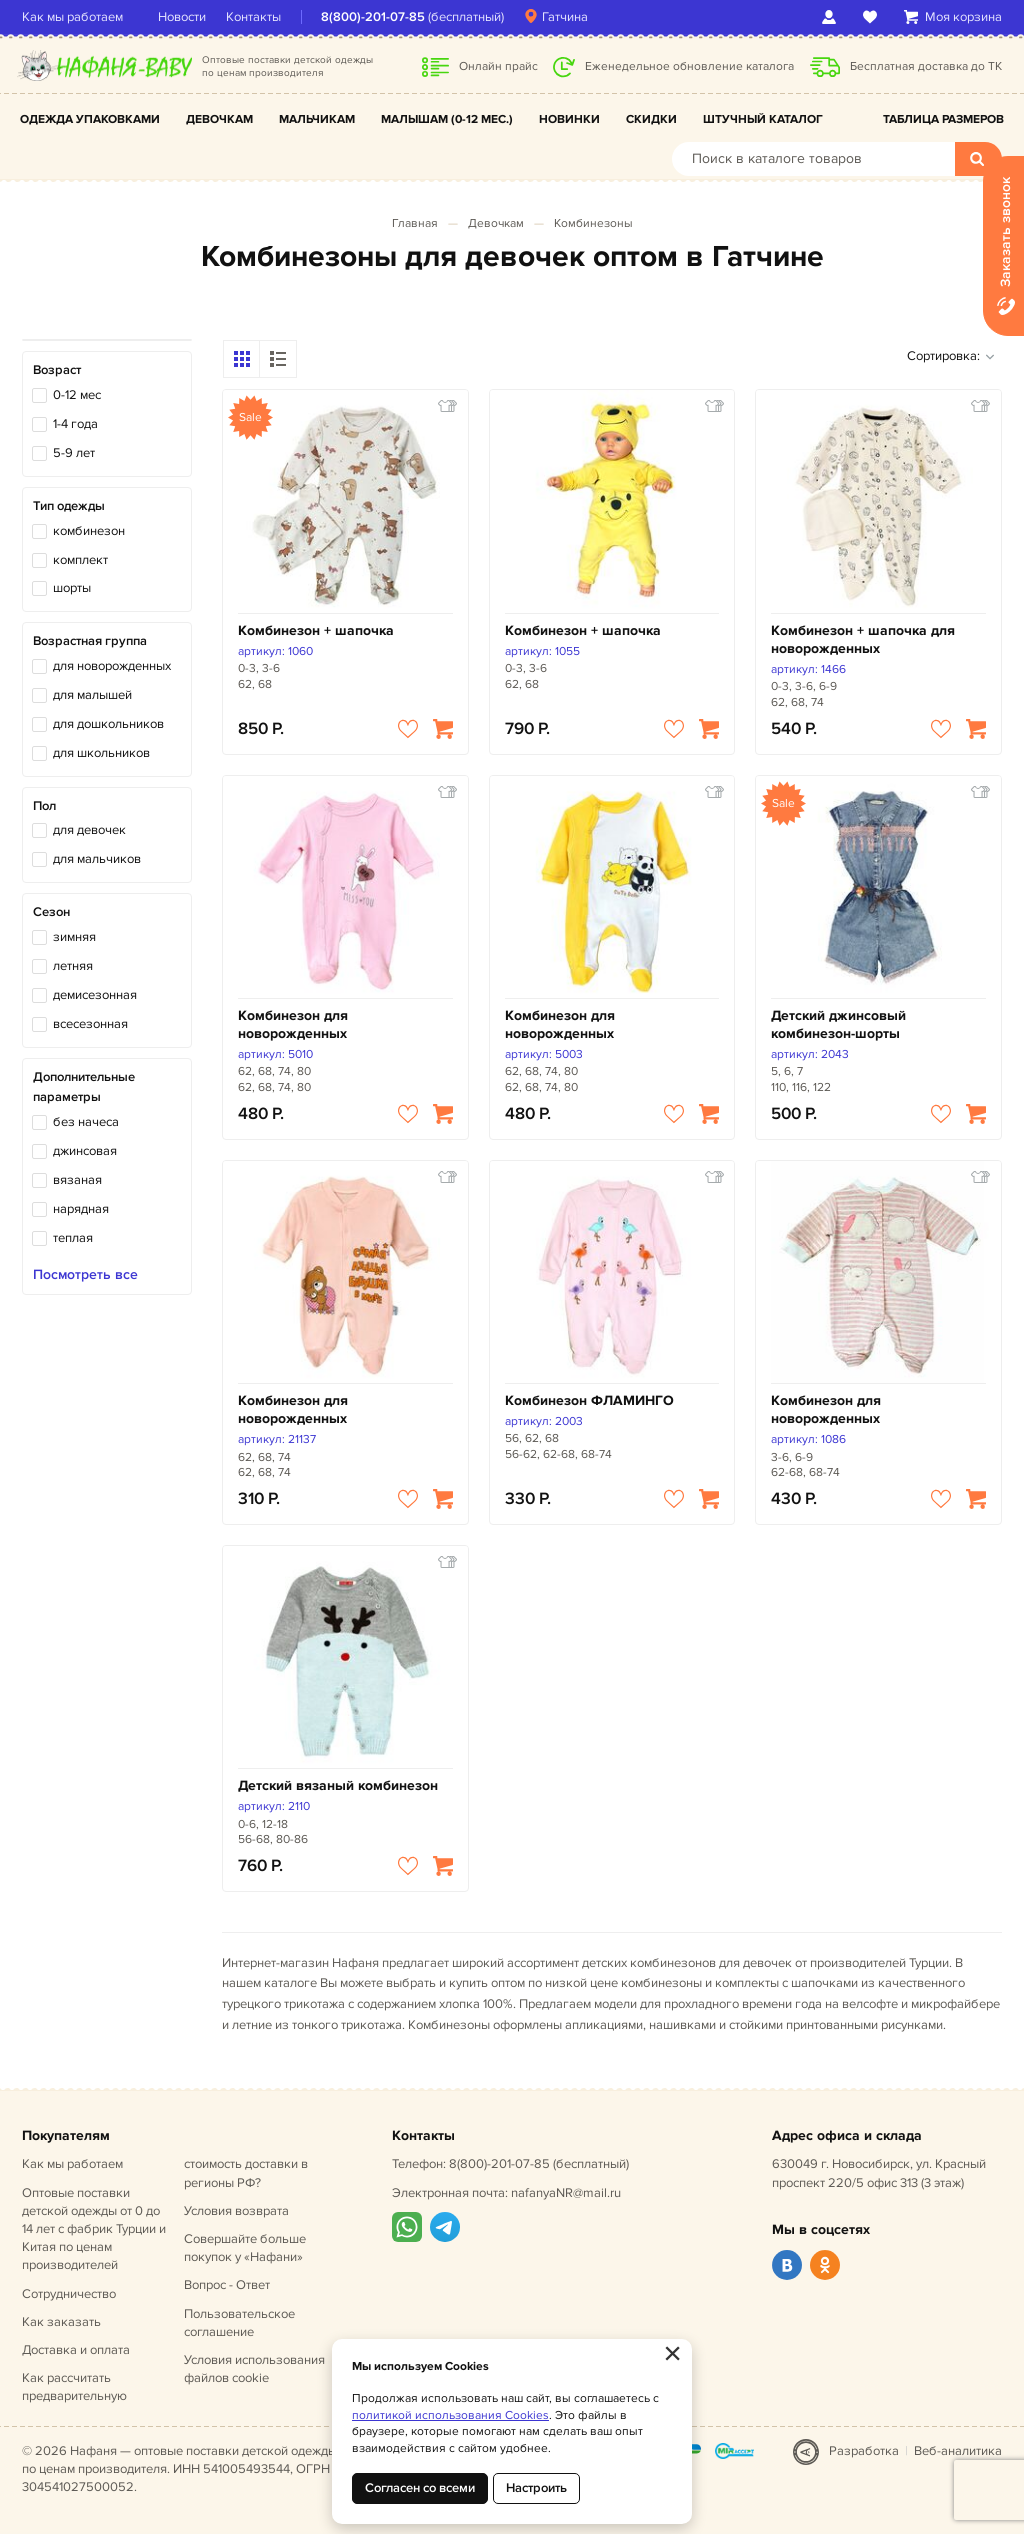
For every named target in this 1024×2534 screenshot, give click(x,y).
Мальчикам (317, 119)
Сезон (51, 912)
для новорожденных (112, 666)
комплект (80, 560)
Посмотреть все (85, 1275)
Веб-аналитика (958, 2451)
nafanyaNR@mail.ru (566, 2193)
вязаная (77, 1180)
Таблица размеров (943, 119)
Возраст (57, 370)
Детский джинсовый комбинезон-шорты (838, 1024)
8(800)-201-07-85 (373, 17)
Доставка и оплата (76, 2350)
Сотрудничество (69, 2294)
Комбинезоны (593, 223)
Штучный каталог (763, 119)
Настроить (536, 2488)
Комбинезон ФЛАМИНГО (589, 1400)
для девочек (89, 830)
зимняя (74, 937)
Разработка (864, 2451)
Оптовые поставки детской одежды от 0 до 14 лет (94, 2229)
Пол (44, 806)
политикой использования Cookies (450, 2415)
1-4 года (75, 424)
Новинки (569, 119)
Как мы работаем (72, 17)
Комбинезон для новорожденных (293, 1024)
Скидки (651, 119)
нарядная (81, 1209)
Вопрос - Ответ (227, 2285)
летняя (73, 966)
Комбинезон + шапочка (316, 630)
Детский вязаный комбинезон (338, 1785)
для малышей (92, 695)
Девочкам (219, 119)
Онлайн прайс (498, 66)
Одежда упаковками (90, 119)
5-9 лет (74, 453)
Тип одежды (69, 506)
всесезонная (90, 1024)
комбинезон (89, 531)
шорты (72, 588)
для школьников (101, 753)
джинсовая (85, 1151)
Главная (415, 223)
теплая (73, 1238)
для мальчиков (97, 859)
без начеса (86, 1122)
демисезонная (95, 995)
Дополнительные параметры (84, 1087)
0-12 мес (77, 395)
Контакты (253, 17)
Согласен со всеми (420, 2488)
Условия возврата (236, 2211)
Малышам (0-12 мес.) (447, 119)
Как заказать (61, 2322)
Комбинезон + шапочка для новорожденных (863, 639)
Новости (182, 17)
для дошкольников (108, 724)
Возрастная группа (90, 641)
